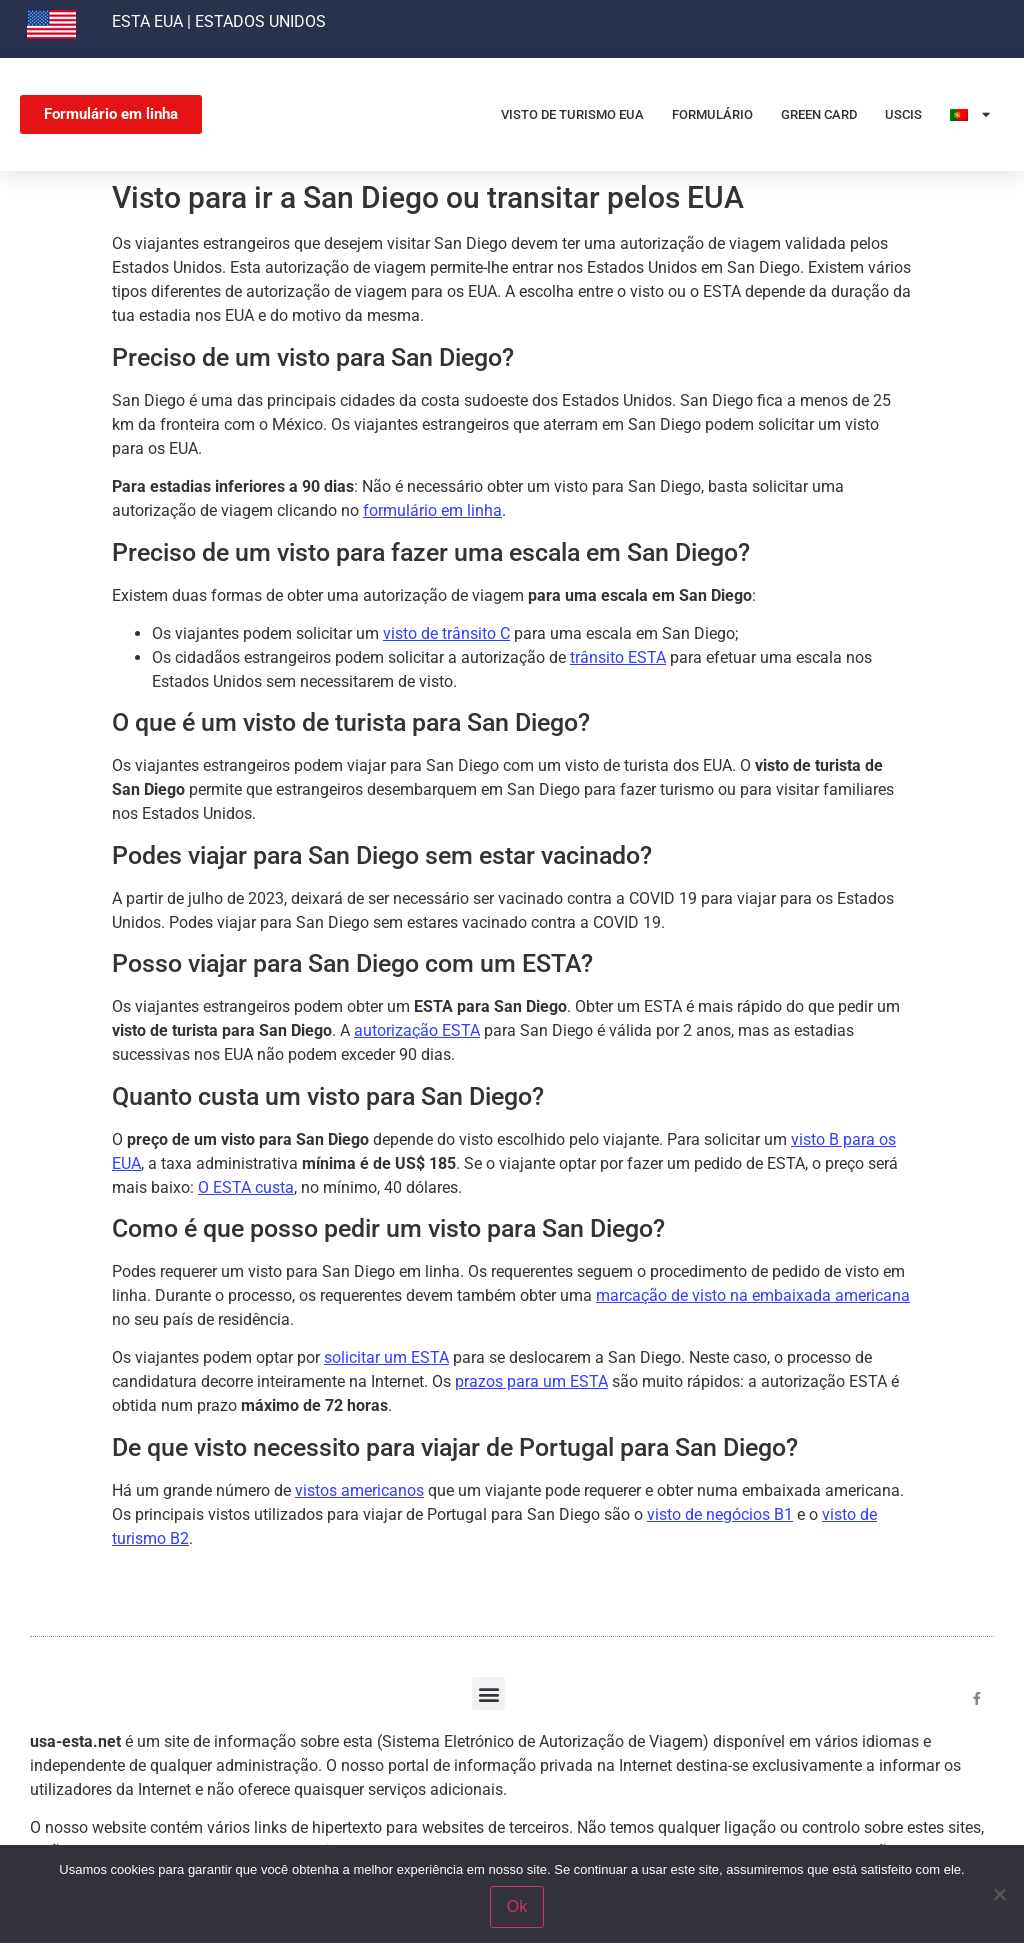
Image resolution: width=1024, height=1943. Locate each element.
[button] (488, 1693)
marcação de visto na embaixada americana (753, 1295)
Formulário (712, 114)
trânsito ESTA (618, 657)
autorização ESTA (417, 1030)
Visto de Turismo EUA (572, 114)
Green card (819, 114)
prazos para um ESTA (531, 1381)
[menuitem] (970, 114)
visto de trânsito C (446, 633)
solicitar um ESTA (386, 1357)
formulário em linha (432, 510)
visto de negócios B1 (720, 1514)
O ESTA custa (246, 1187)
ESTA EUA (147, 21)
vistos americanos (359, 1490)
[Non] (999, 1894)
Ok (517, 1906)
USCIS (903, 114)
